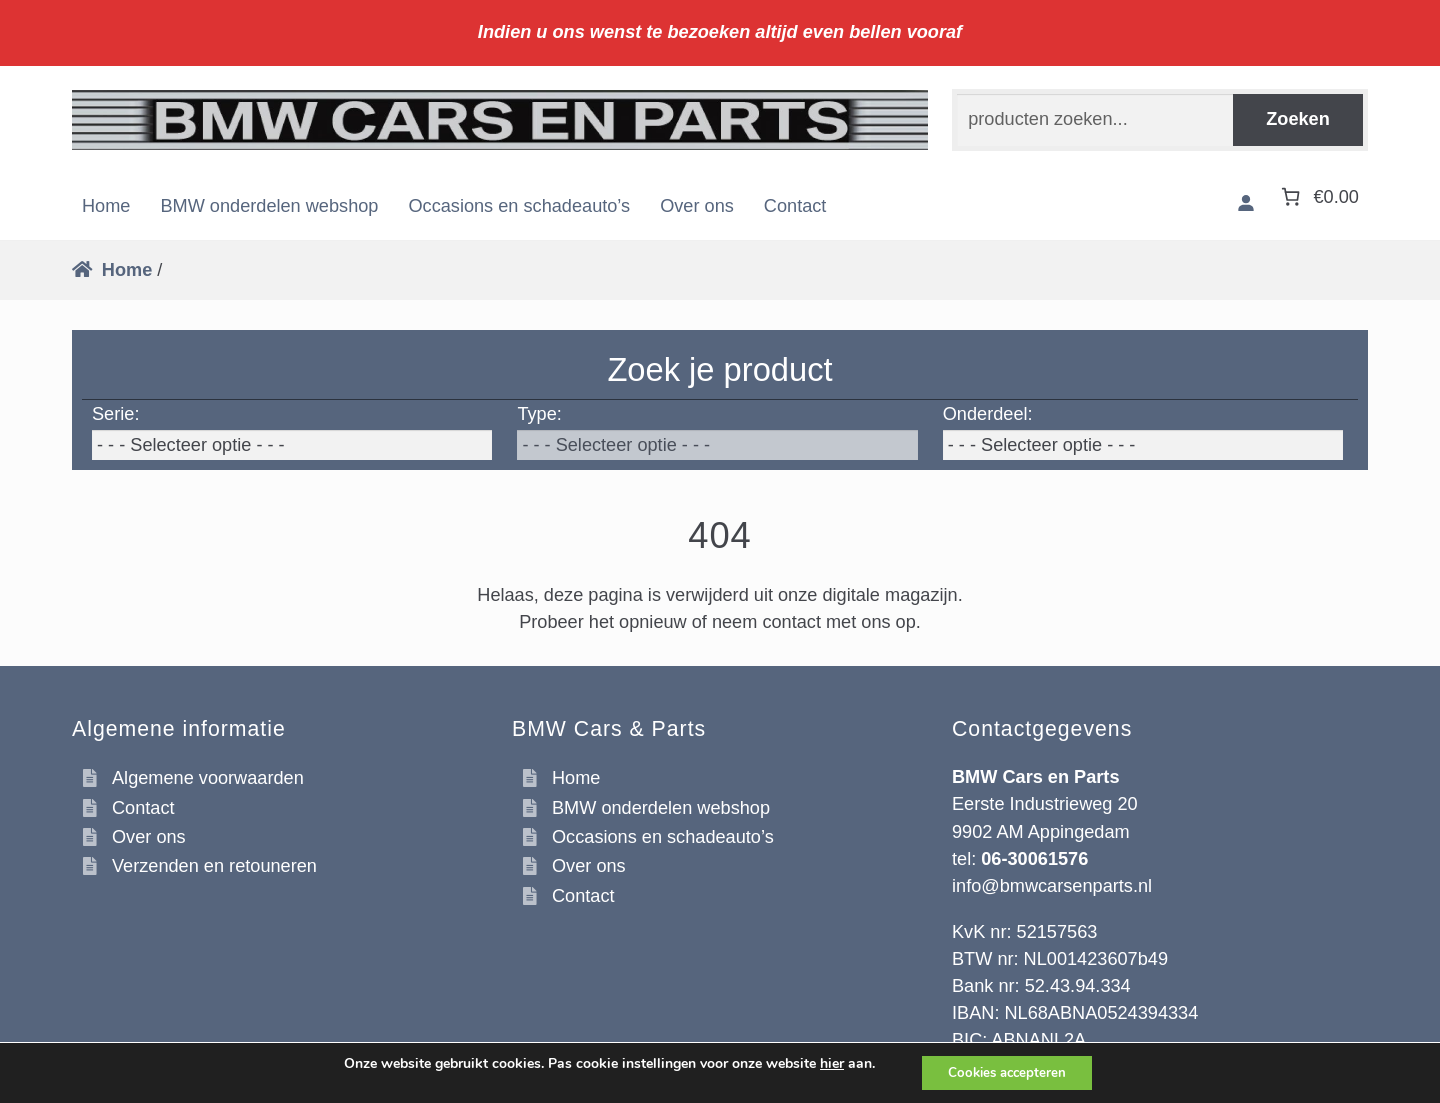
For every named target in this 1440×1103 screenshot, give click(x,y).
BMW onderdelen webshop (269, 206)
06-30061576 (1034, 859)
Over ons (697, 206)
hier (825, 1063)
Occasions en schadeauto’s (519, 206)
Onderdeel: (988, 414)
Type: (539, 414)
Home (106, 206)
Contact (795, 206)
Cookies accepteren (1007, 1071)
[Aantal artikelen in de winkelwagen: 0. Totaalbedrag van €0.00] (1318, 196)
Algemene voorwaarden (208, 778)
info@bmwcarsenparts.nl (1052, 886)
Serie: (115, 414)
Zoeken (1298, 119)
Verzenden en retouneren (214, 866)
